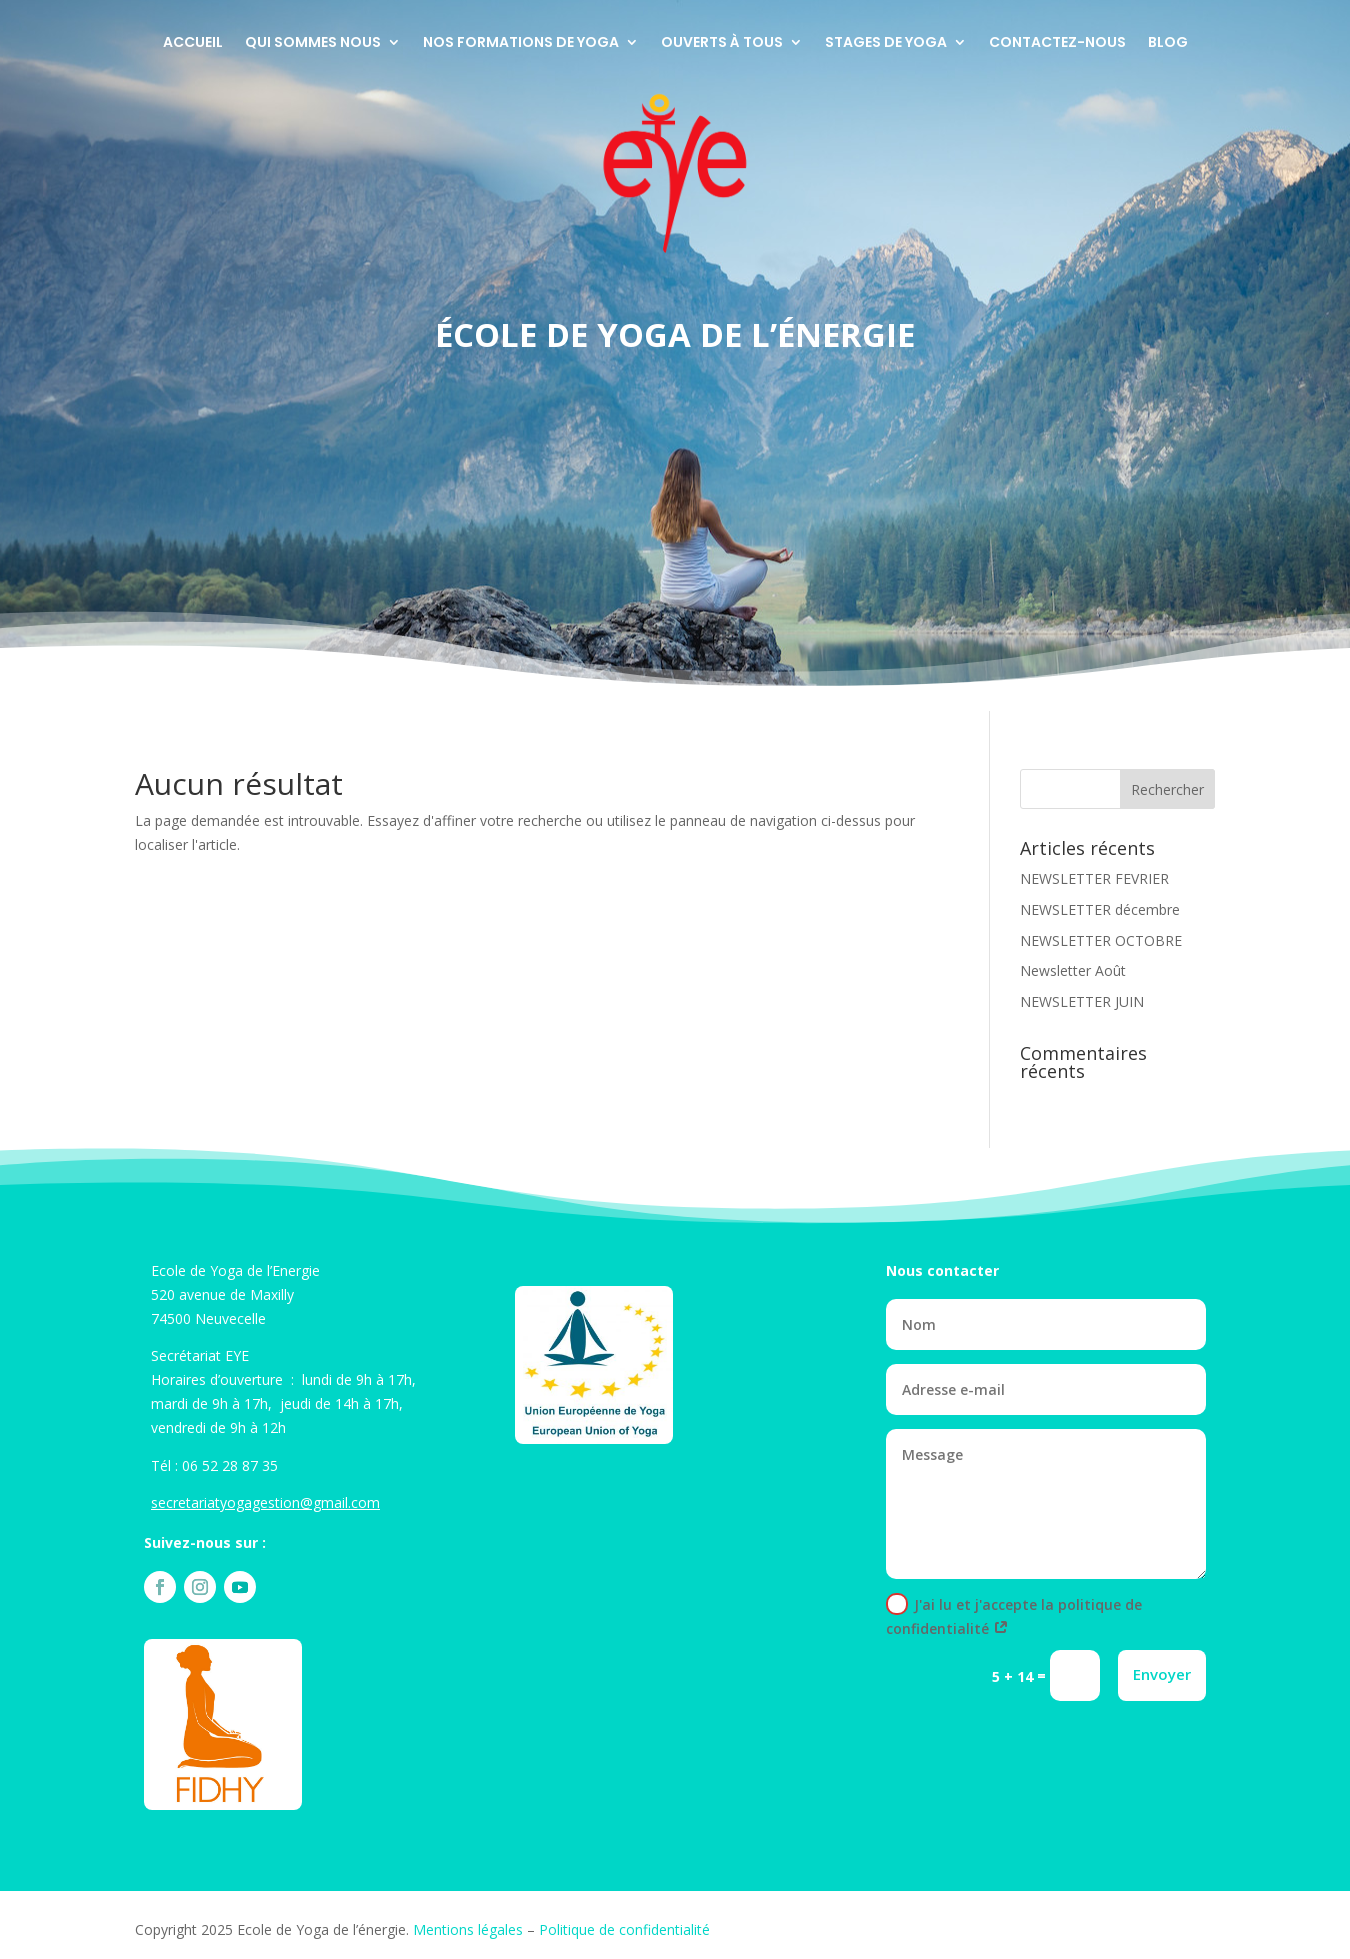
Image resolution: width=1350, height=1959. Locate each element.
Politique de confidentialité (624, 1929)
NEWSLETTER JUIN (1082, 1001)
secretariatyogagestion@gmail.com (265, 1502)
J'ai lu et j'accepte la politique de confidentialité (1014, 1615)
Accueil (193, 43)
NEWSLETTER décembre (1100, 909)
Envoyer (1162, 1674)
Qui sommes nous (313, 43)
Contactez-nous (1057, 43)
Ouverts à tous (722, 43)
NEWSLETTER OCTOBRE (1101, 940)
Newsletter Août (1073, 970)
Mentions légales (468, 1929)
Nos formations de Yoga (521, 43)
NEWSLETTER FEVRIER (1094, 878)
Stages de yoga (886, 43)
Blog (1168, 43)
